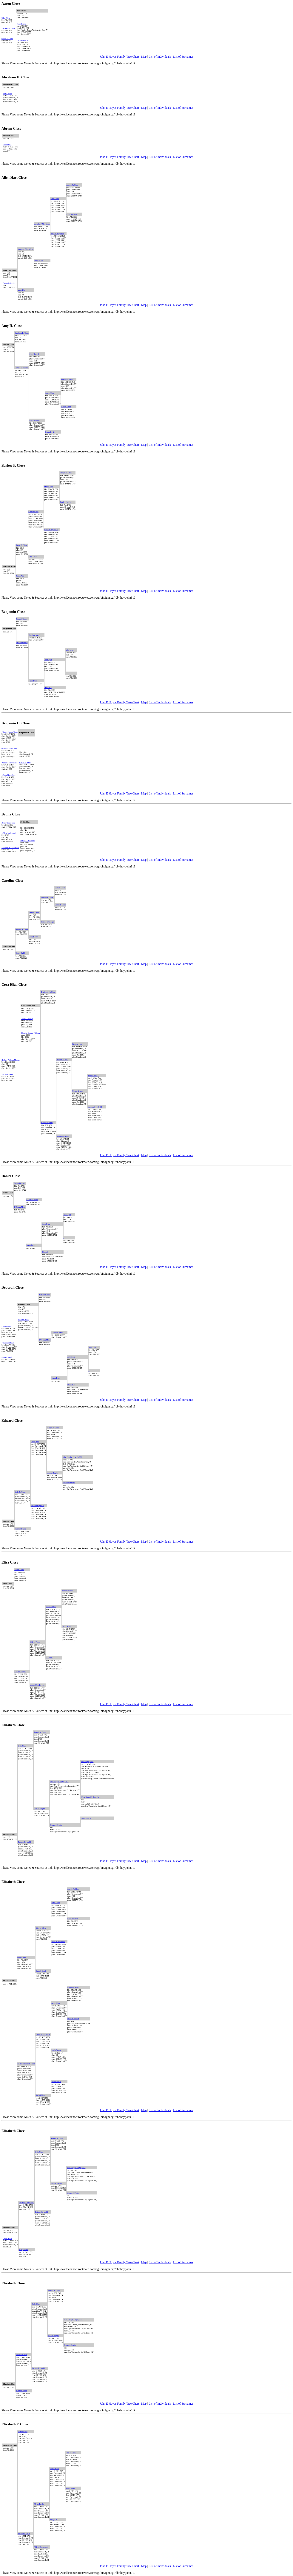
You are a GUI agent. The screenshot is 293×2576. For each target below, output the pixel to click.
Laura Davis (50, 432)
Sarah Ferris (21, 24)
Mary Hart (22, 290)
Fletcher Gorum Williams (30, 1033)
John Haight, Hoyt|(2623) (72, 1457)
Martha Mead (34, 420)
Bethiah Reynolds (57, 233)
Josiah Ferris (51, 1606)
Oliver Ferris (35, 1642)
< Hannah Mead (7, 1343)
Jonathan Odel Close (42, 224)
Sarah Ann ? (20, 576)
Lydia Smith (56, 2050)
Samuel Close (21, 619)
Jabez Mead (49, 393)
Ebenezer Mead (67, 379)
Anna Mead (7, 93)
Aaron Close (19, 1570)
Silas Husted (34, 354)
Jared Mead (55, 2003)
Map (143, 56)
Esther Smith (20, 953)
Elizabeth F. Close (8, 28)
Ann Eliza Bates (62, 1136)
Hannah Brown (73, 2019)
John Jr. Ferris (67, 1591)
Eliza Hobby (33, 937)
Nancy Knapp (77, 1091)
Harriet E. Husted (21, 368)
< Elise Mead (6, 1326)
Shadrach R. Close (22, 333)
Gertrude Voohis (9, 283)
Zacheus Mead (23, 1319)
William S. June (62, 1060)
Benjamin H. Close (48, 992)
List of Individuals (160, 56)
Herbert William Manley (10, 1060)
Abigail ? (49, 1658)
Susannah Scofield (95, 1107)
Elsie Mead (7, 145)
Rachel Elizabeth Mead (26, 2064)
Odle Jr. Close (20, 1492)
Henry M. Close (47, 897)
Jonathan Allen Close (26, 249)
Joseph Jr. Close (72, 185)
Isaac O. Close (21, 545)
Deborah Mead (22, 643)
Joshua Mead (56, 2082)
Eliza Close (5, 18)
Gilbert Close (33, 512)
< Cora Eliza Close (8, 775)
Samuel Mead (6, 1357)
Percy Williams (7, 1074)
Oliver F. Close (7, 39)
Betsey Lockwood (8, 823)
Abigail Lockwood (37, 1685)
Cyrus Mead (7, 2239)
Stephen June (77, 1044)
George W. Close (22, 929)
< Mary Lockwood (8, 833)
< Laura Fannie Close (9, 732)
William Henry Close (9, 763)
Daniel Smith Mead (43, 2034)
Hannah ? (48, 688)
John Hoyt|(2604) (87, 1762)
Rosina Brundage (47, 922)
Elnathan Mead (34, 635)
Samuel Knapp (93, 1075)
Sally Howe (32, 557)
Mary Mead (38, 261)
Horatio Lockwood (27, 840)
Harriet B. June (24, 762)
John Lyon (69, 650)
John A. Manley (27, 1019)
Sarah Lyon (33, 681)
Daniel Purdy (86, 1818)
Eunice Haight (72, 214)
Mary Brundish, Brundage (91, 1797)
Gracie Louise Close (9, 748)
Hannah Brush (20, 1529)
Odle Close (54, 199)
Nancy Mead (66, 407)
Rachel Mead (40, 2095)
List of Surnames (183, 56)
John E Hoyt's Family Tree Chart (119, 56)
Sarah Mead (66, 1626)
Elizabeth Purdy (69, 1482)
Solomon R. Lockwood (10, 848)
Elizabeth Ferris (23, 40)
